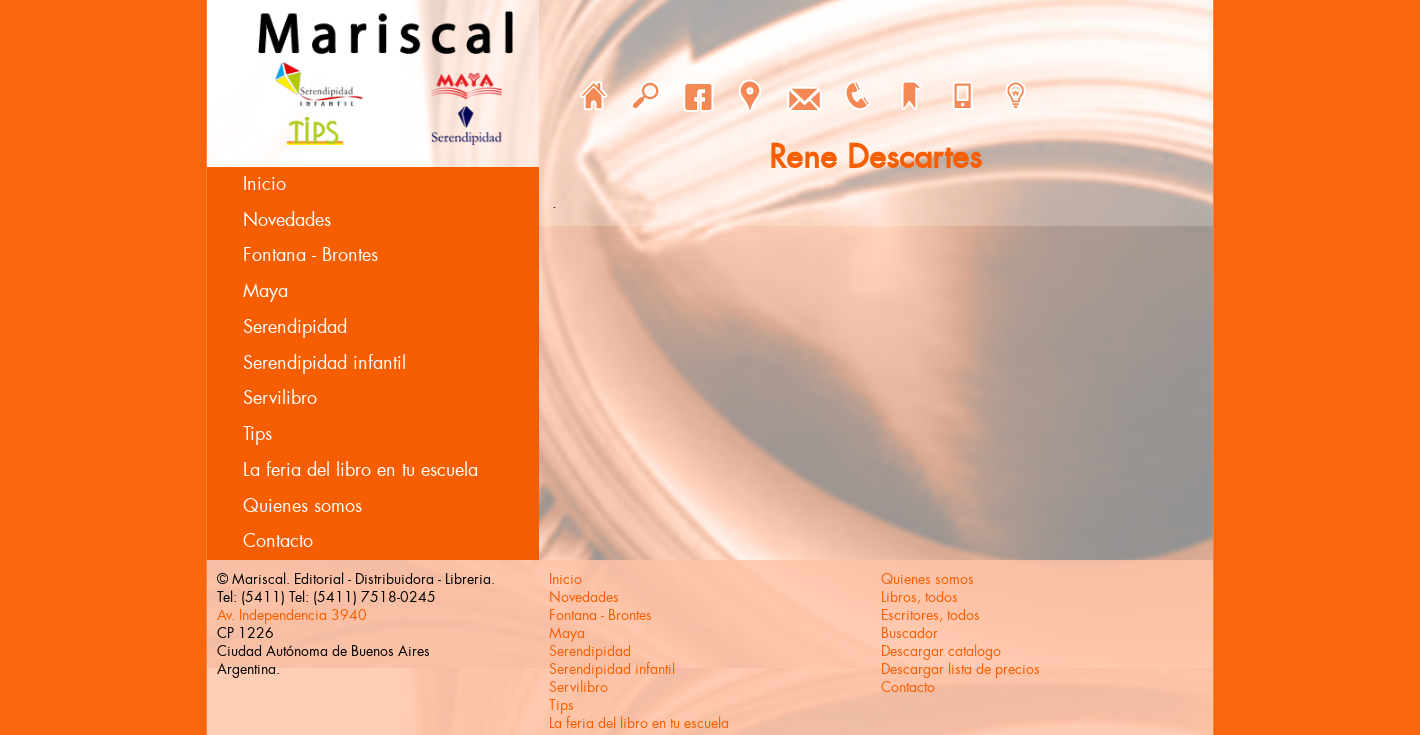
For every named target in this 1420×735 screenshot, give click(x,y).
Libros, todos (919, 597)
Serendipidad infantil (324, 363)
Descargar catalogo (941, 651)
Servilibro (280, 398)
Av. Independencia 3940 (292, 615)
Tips (257, 434)
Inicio (264, 184)
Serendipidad (295, 327)
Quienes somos (302, 506)
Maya (265, 291)
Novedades (287, 220)
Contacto (278, 541)
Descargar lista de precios (960, 669)
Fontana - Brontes (310, 255)
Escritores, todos (930, 615)
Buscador (909, 633)
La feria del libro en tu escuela (360, 470)
